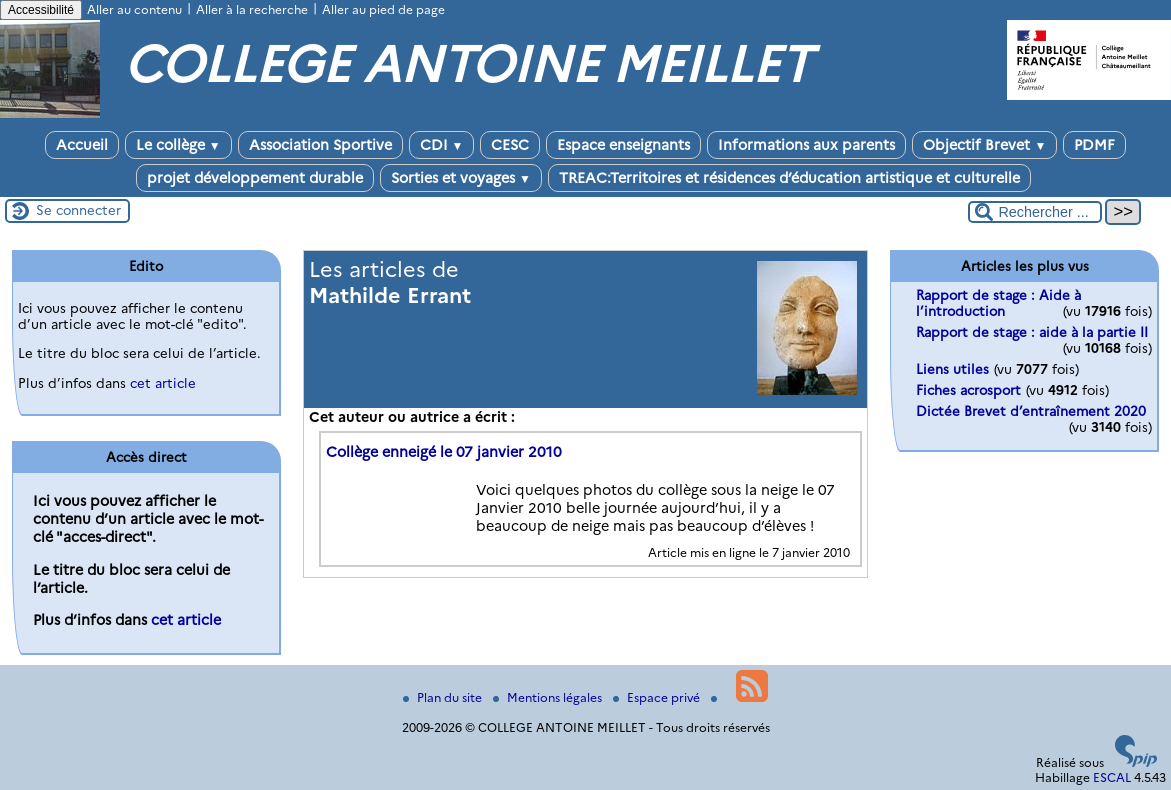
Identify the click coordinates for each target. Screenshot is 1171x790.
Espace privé (658, 697)
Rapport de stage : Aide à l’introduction (998, 303)
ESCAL (1112, 777)
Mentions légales (549, 697)
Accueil (82, 145)
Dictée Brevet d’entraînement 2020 (1031, 411)
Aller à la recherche (252, 9)
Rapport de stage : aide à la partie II (1032, 332)
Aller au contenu (134, 9)
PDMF (1094, 145)
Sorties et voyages (461, 178)
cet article (163, 383)
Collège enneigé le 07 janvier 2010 (444, 452)
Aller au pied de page (383, 9)
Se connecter (78, 210)
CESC (510, 145)
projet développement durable (255, 178)
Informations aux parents (806, 145)
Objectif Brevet (984, 145)
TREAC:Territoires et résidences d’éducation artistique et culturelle (789, 178)
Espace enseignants (623, 145)
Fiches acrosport (968, 390)
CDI (442, 145)
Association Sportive (320, 145)
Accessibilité (41, 10)
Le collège (178, 145)
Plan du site (444, 697)
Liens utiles (952, 369)
